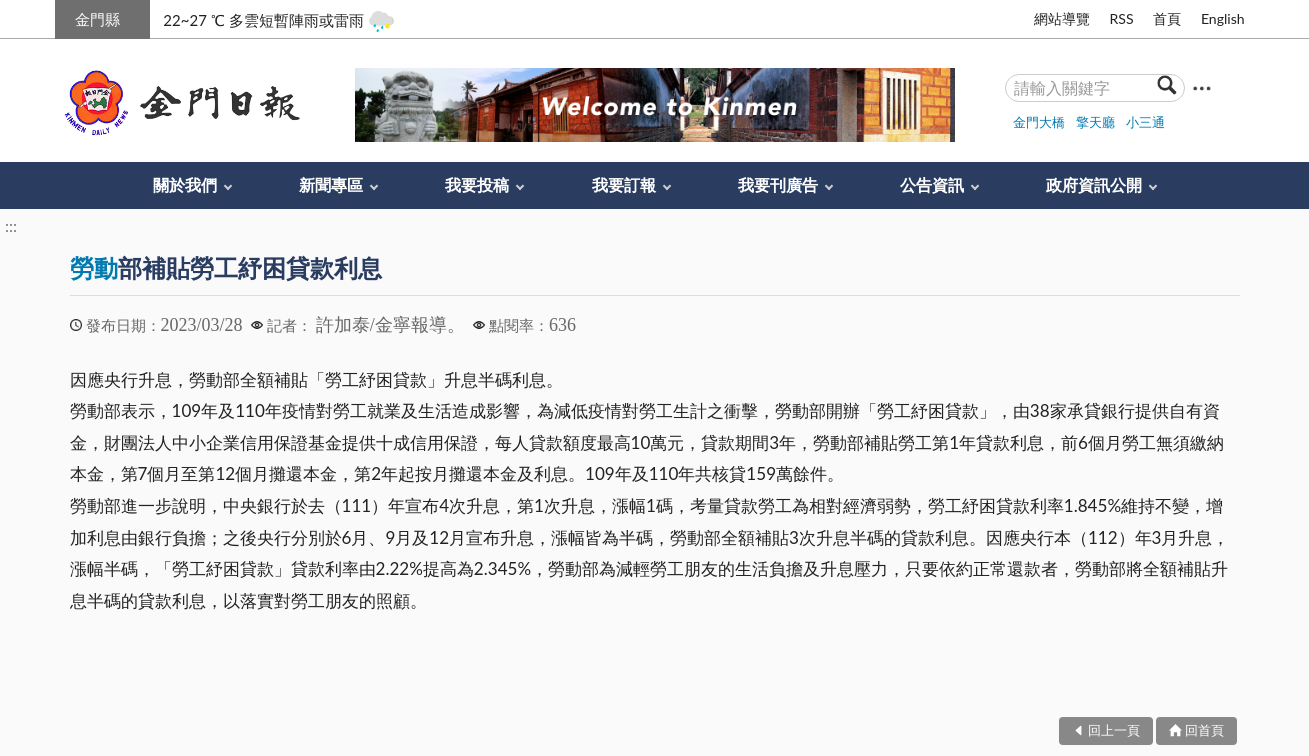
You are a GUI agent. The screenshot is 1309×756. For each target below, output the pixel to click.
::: (66, 16)
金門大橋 (1039, 122)
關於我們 (185, 184)
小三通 (1145, 122)
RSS (1121, 18)
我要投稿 (477, 184)
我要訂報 (624, 184)
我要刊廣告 (778, 184)
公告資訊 (932, 184)
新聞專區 (331, 184)
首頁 (1167, 18)
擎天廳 (1095, 122)
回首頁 (1204, 730)
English (1223, 18)
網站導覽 (1062, 18)
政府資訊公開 (1094, 184)
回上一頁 (1114, 730)
